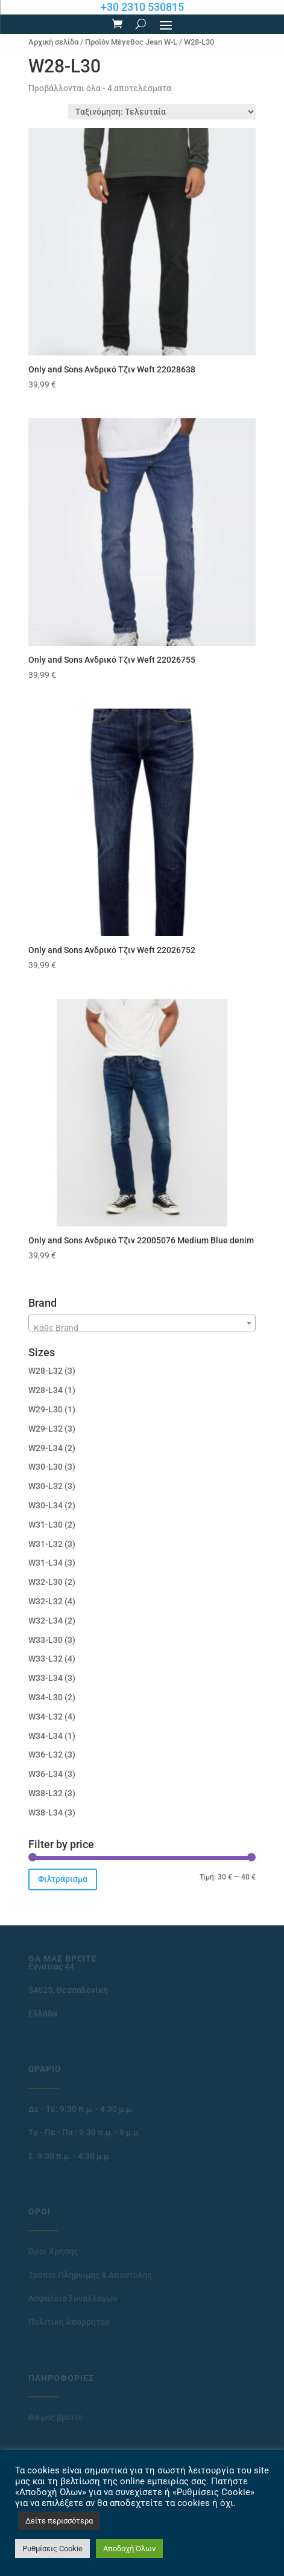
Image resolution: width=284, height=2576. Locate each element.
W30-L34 (45, 1505)
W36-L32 (45, 1754)
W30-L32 (45, 1486)
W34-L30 (45, 1697)
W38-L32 (45, 1793)
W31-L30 (45, 1524)
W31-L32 (45, 1544)
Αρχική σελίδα (53, 41)
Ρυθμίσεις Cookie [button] (52, 2548)
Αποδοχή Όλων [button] (129, 2548)
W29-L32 (45, 1428)
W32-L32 (45, 1601)
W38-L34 (45, 1812)
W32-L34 (45, 1620)
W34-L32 (45, 1716)
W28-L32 (45, 1371)
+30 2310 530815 (142, 7)
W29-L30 (45, 1409)
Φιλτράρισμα (62, 1879)
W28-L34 (45, 1390)
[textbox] (142, 1328)
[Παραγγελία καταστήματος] (162, 112)
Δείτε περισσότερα (59, 2520)
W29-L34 (45, 1448)
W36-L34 (45, 1774)
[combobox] (142, 1323)
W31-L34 (45, 1562)
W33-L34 (45, 1678)
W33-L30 (45, 1640)
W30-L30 (45, 1466)
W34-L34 (45, 1736)
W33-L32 (45, 1658)
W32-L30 (45, 1582)
